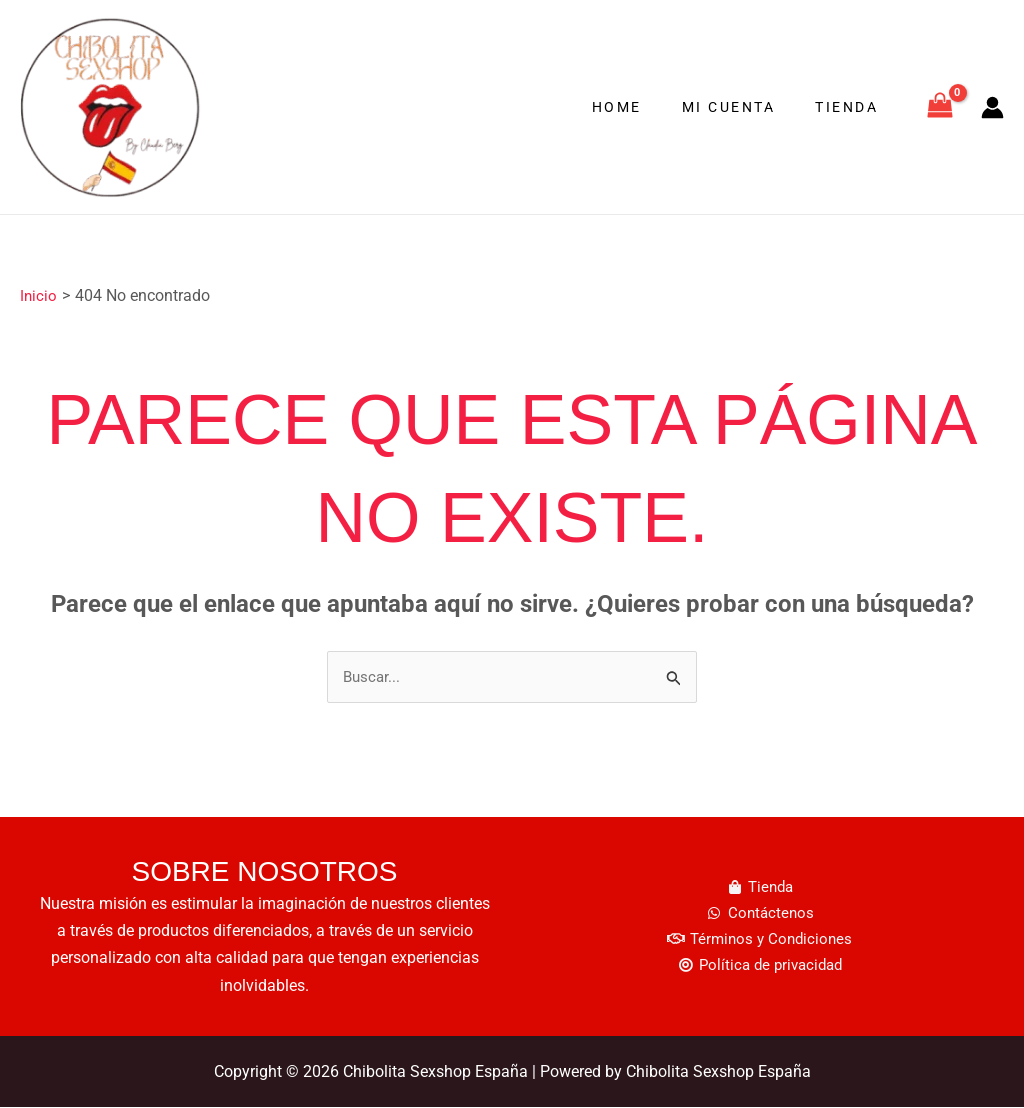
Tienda (852, 107)
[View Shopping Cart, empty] (939, 107)
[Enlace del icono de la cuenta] (992, 107)
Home (647, 107)
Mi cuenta (747, 107)
